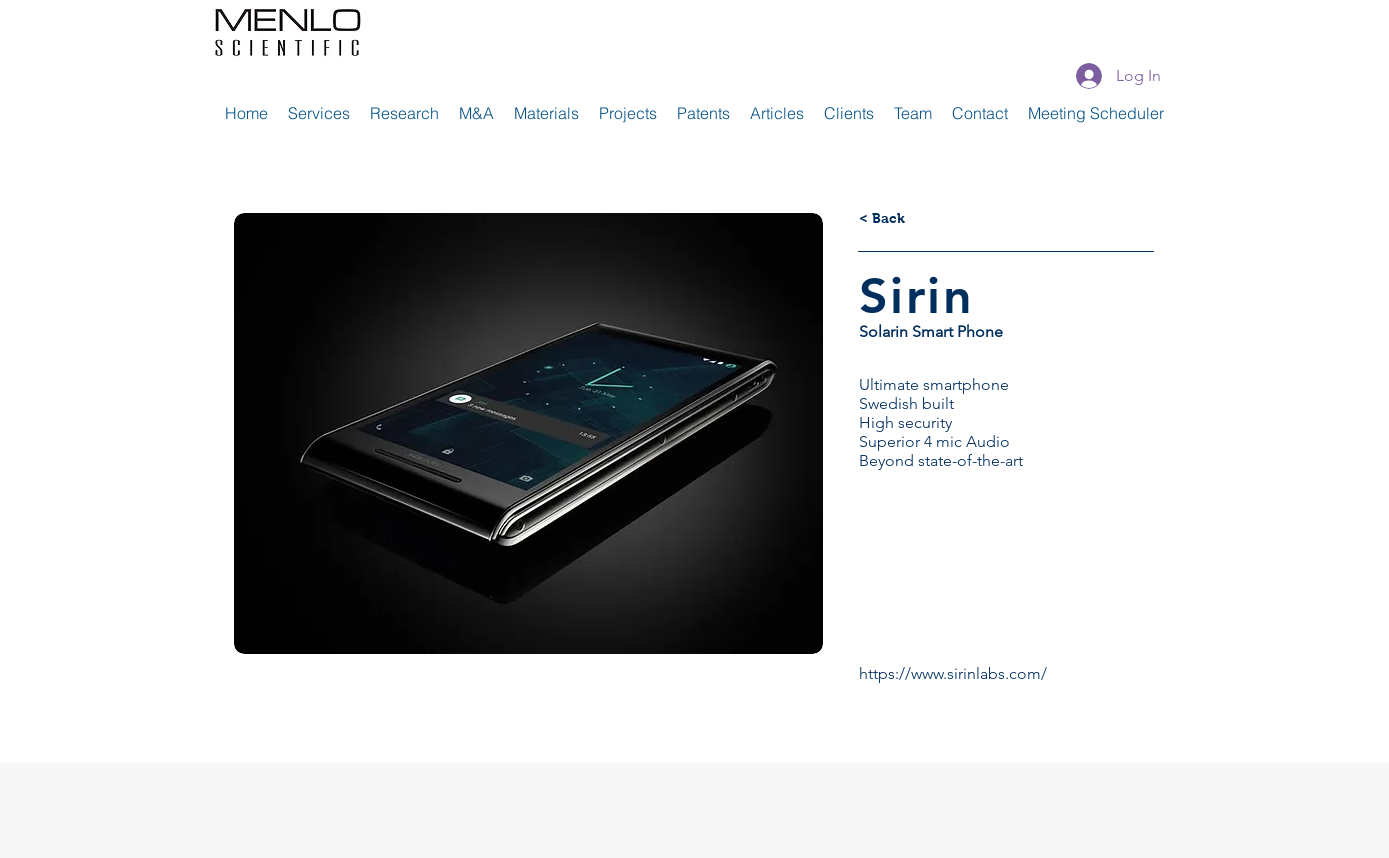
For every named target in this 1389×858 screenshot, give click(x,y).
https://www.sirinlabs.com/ (953, 673)
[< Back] (882, 219)
